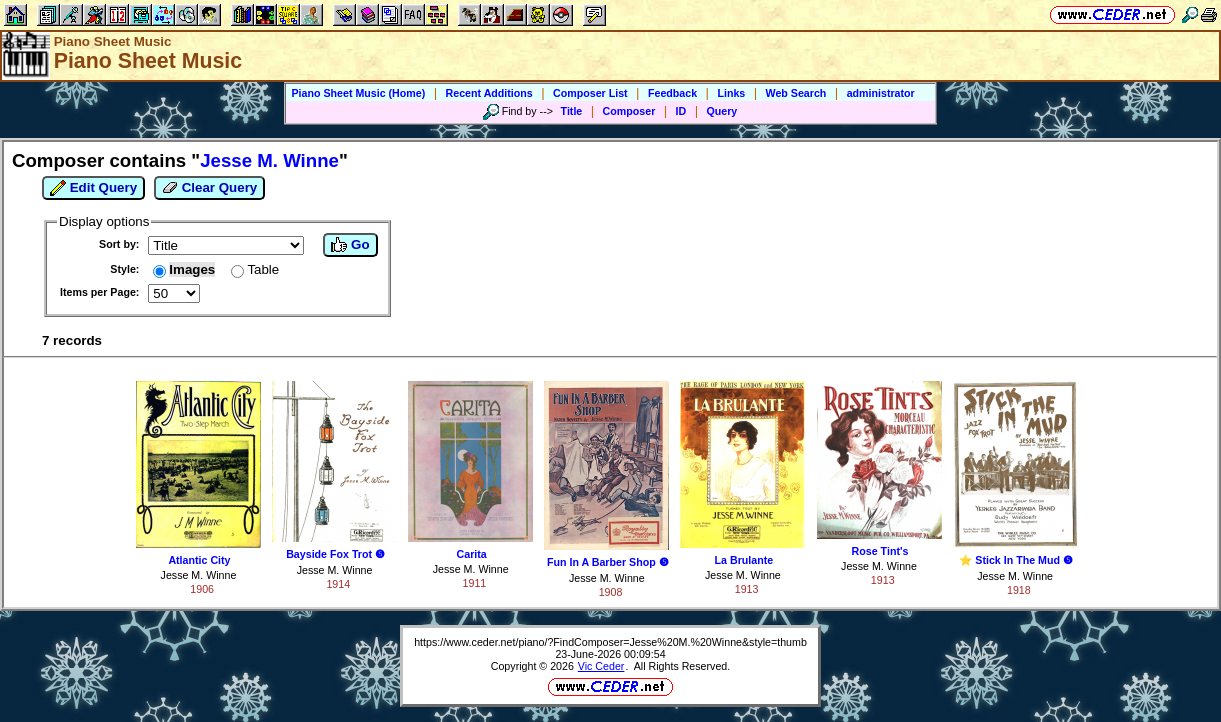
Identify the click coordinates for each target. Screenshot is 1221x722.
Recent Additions (489, 93)
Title (572, 111)
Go (350, 245)
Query (722, 111)
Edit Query (93, 188)
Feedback (672, 93)
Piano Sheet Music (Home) (358, 93)
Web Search (796, 93)
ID (681, 111)
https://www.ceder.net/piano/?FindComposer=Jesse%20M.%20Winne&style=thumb (610, 642)
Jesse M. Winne (199, 575)
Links (731, 93)
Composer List (590, 93)
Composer (629, 111)
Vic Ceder (601, 666)
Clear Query (209, 188)
